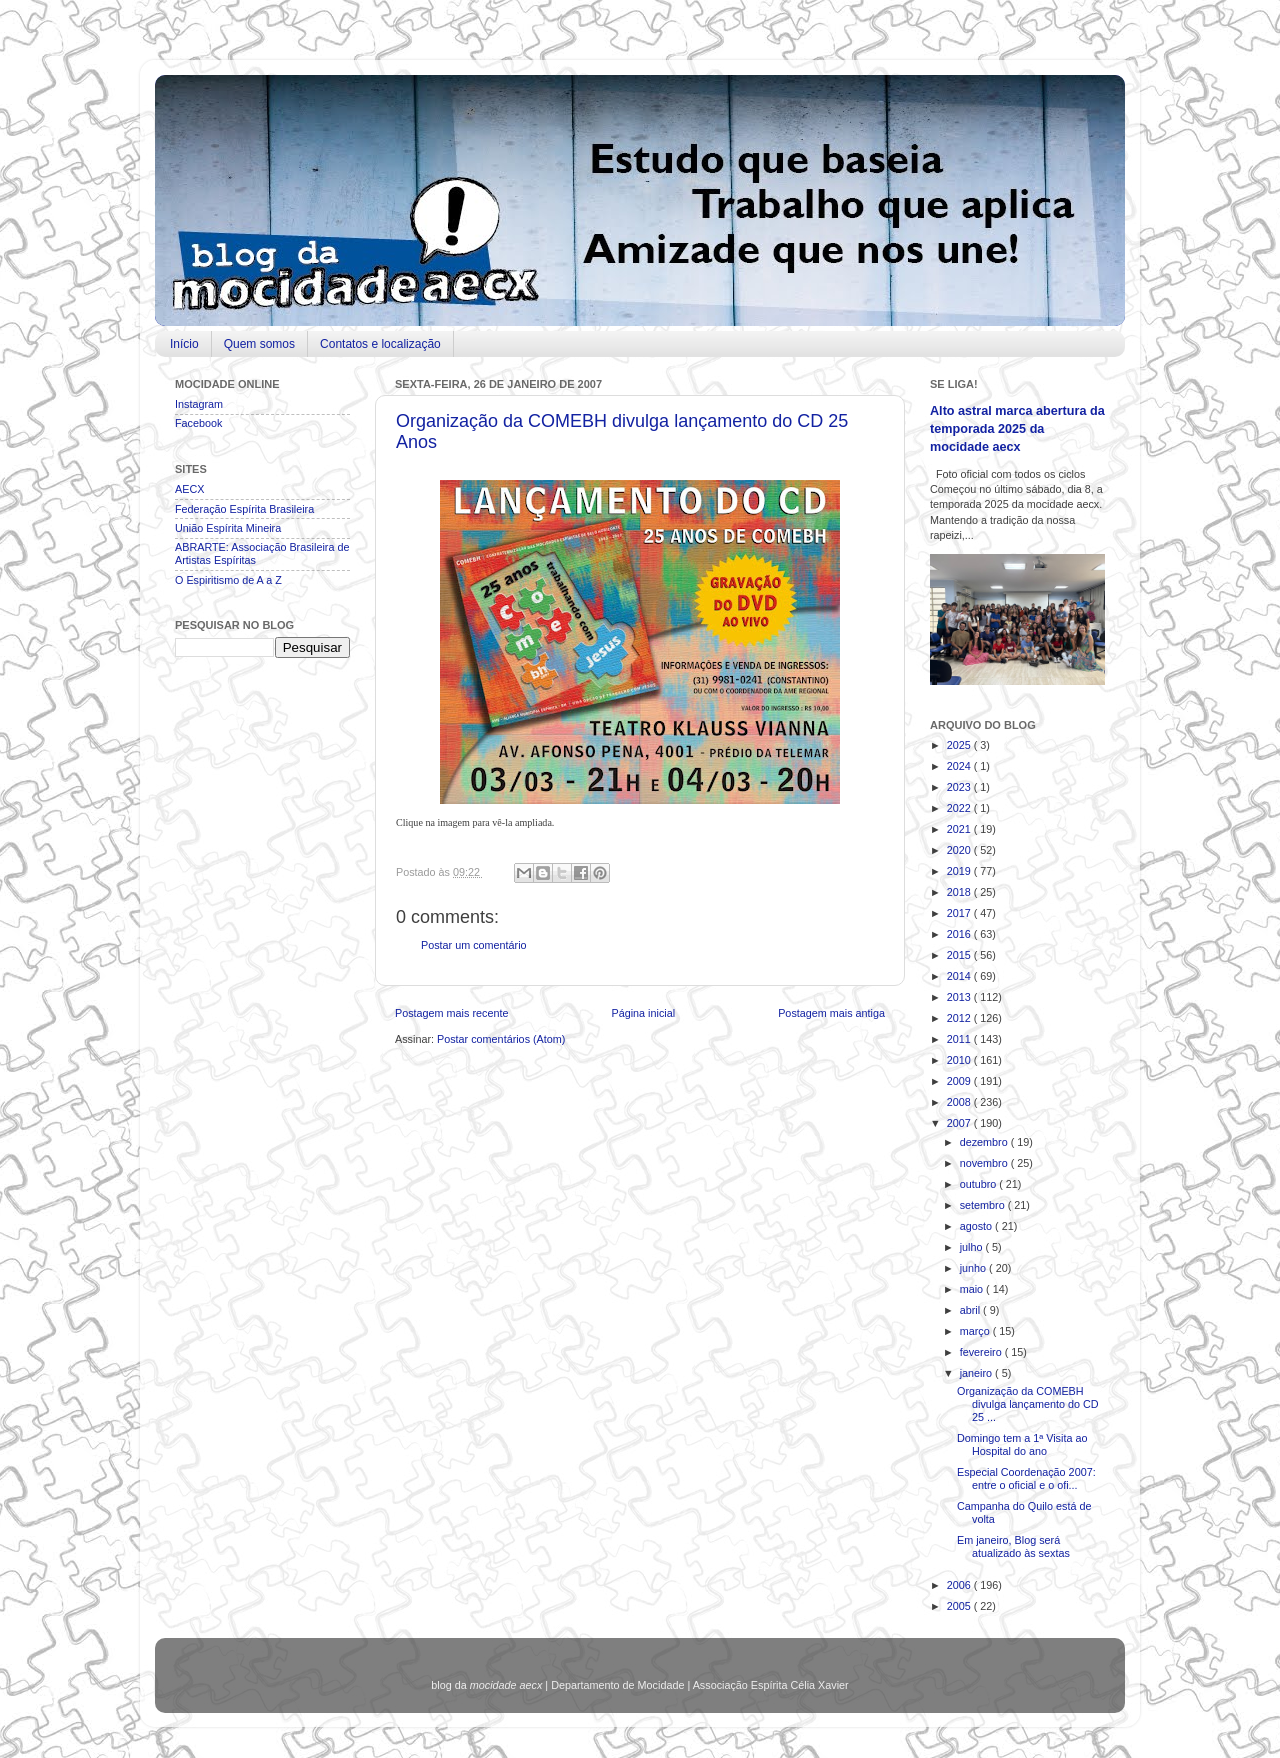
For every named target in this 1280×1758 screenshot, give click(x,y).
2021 (960, 829)
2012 (960, 1018)
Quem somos (259, 344)
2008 (960, 1102)
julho (973, 1247)
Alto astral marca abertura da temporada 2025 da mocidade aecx (1017, 428)
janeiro (977, 1373)
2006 (960, 1585)
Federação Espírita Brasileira (244, 509)
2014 (960, 976)
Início (184, 344)
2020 (960, 850)
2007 (960, 1123)
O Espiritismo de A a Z (228, 580)
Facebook (198, 423)
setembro (984, 1205)
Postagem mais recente (451, 1013)
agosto (977, 1226)
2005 (960, 1606)
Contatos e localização (380, 344)
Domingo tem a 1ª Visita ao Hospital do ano (1022, 1444)
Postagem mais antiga (831, 1013)
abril (971, 1310)
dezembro (985, 1142)
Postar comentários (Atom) (501, 1039)
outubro (980, 1184)
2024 (960, 766)
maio (973, 1289)
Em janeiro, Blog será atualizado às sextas (1013, 1546)
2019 (960, 871)
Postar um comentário (474, 945)
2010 (960, 1060)
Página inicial (643, 1013)
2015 (960, 955)
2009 (960, 1081)
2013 (960, 997)
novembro (985, 1163)
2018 (960, 892)
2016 (960, 934)
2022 (960, 808)
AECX (189, 489)
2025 (960, 745)
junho (974, 1268)
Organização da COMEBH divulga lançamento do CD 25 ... (1028, 1404)
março (976, 1331)
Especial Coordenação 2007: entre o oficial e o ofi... (1026, 1478)
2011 (960, 1039)
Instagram (199, 404)
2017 (960, 913)
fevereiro (982, 1352)
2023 (960, 787)
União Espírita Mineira (228, 528)
